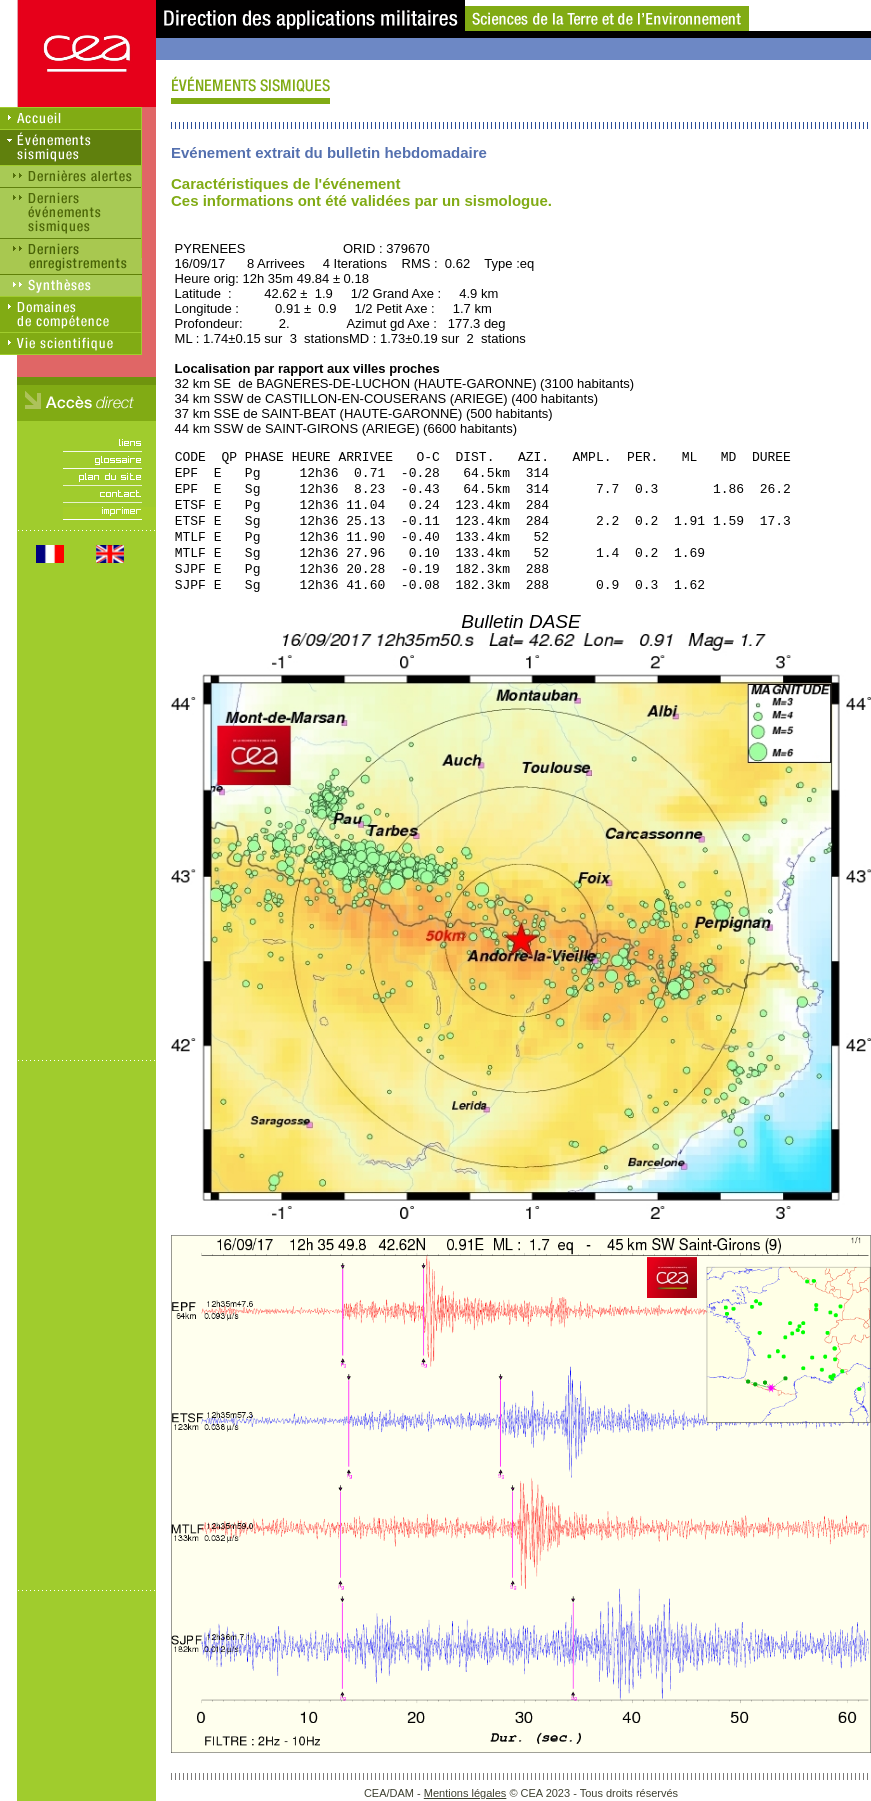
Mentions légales (465, 1793)
